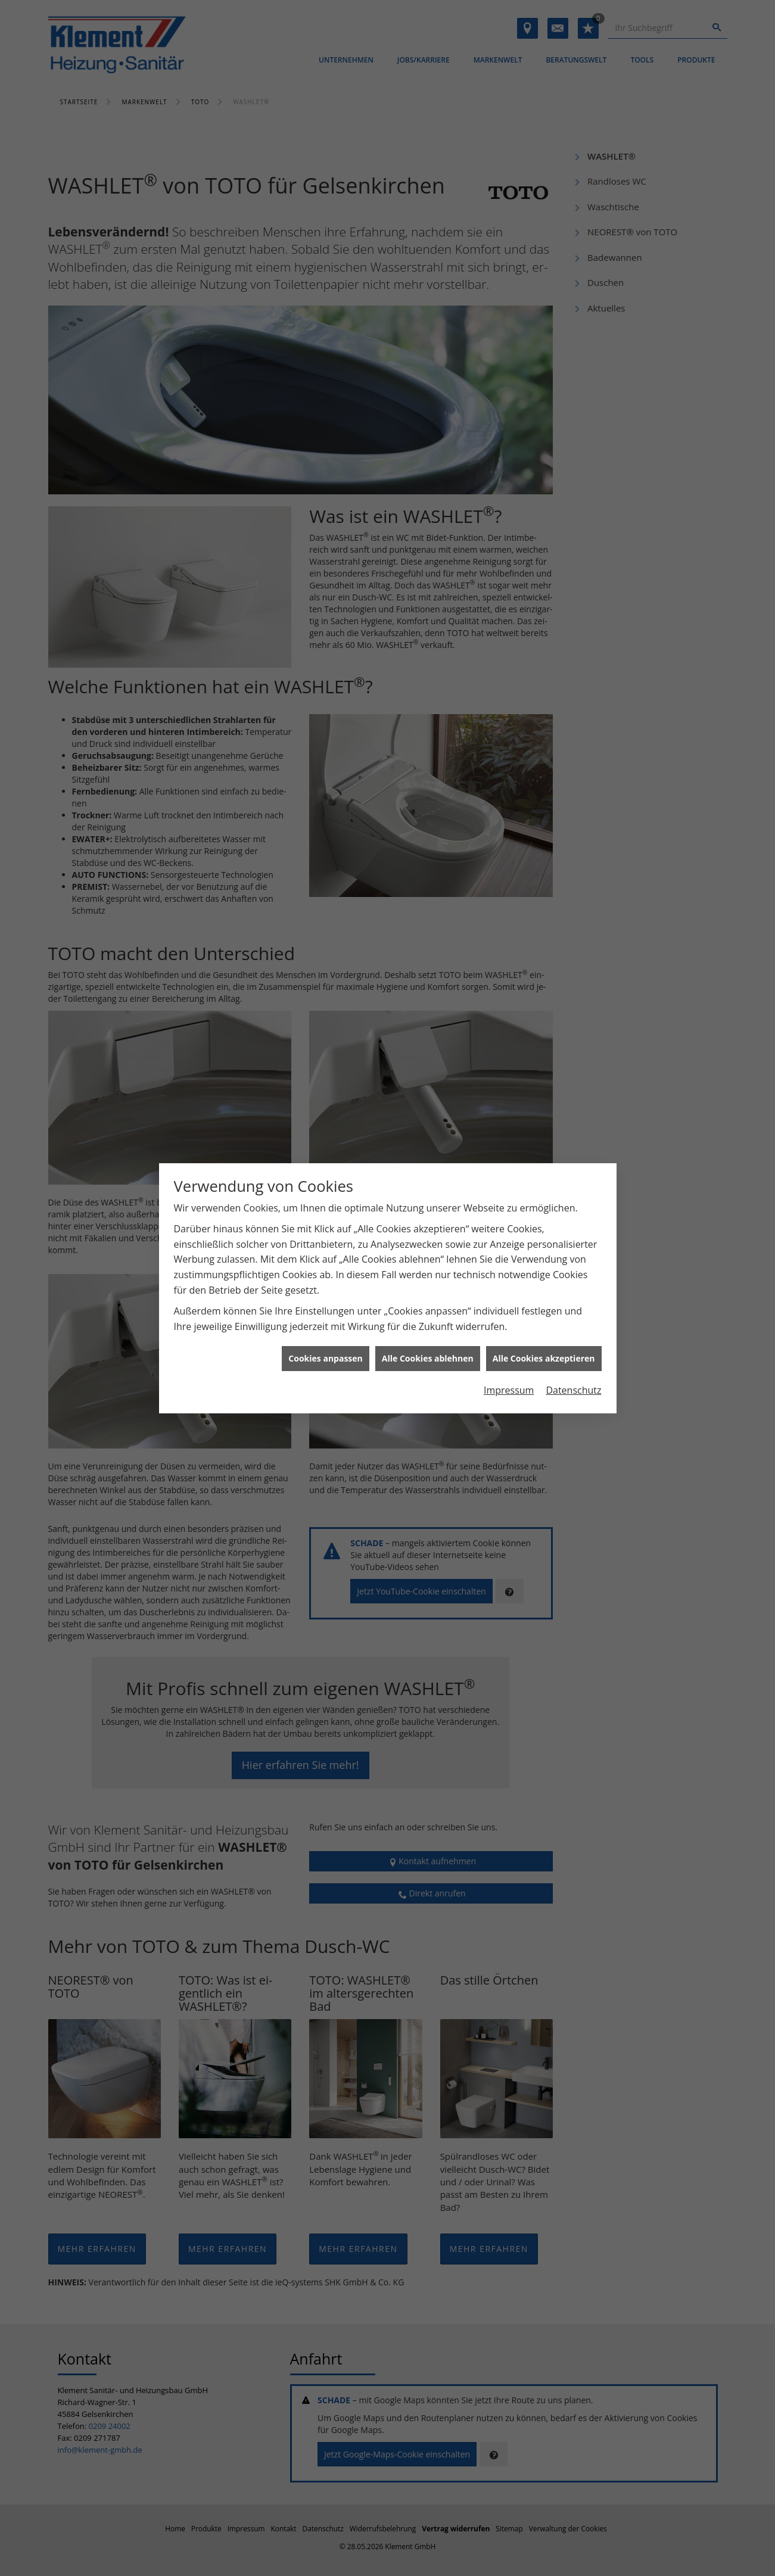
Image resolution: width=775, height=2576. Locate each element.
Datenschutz (573, 1330)
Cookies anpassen (325, 1298)
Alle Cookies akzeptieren (544, 1298)
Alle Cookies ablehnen (428, 1298)
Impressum (509, 1330)
